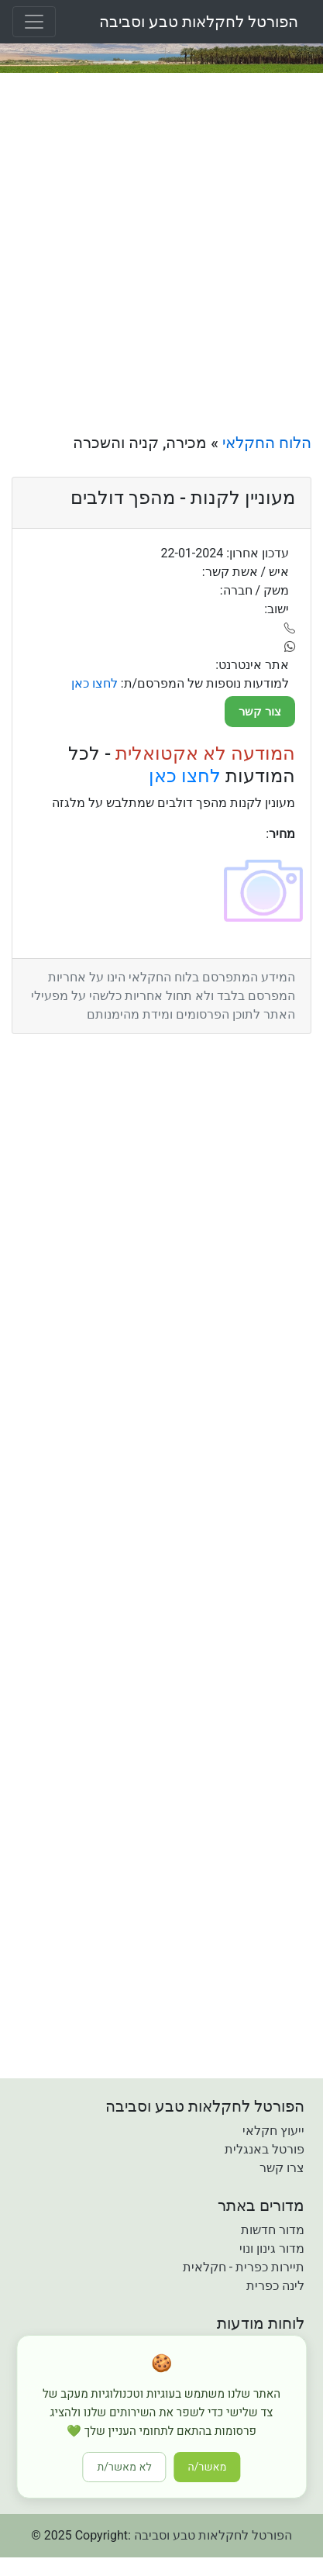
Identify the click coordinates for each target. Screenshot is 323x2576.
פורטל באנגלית (264, 2149)
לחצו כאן (185, 776)
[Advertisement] (161, 253)
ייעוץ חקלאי (273, 2130)
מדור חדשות (272, 2230)
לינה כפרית (275, 2285)
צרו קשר (281, 2167)
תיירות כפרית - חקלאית (243, 2267)
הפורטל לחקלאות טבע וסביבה (198, 21)
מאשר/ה (207, 2467)
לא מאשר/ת (125, 2467)
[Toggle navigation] (34, 21)
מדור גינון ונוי (271, 2248)
